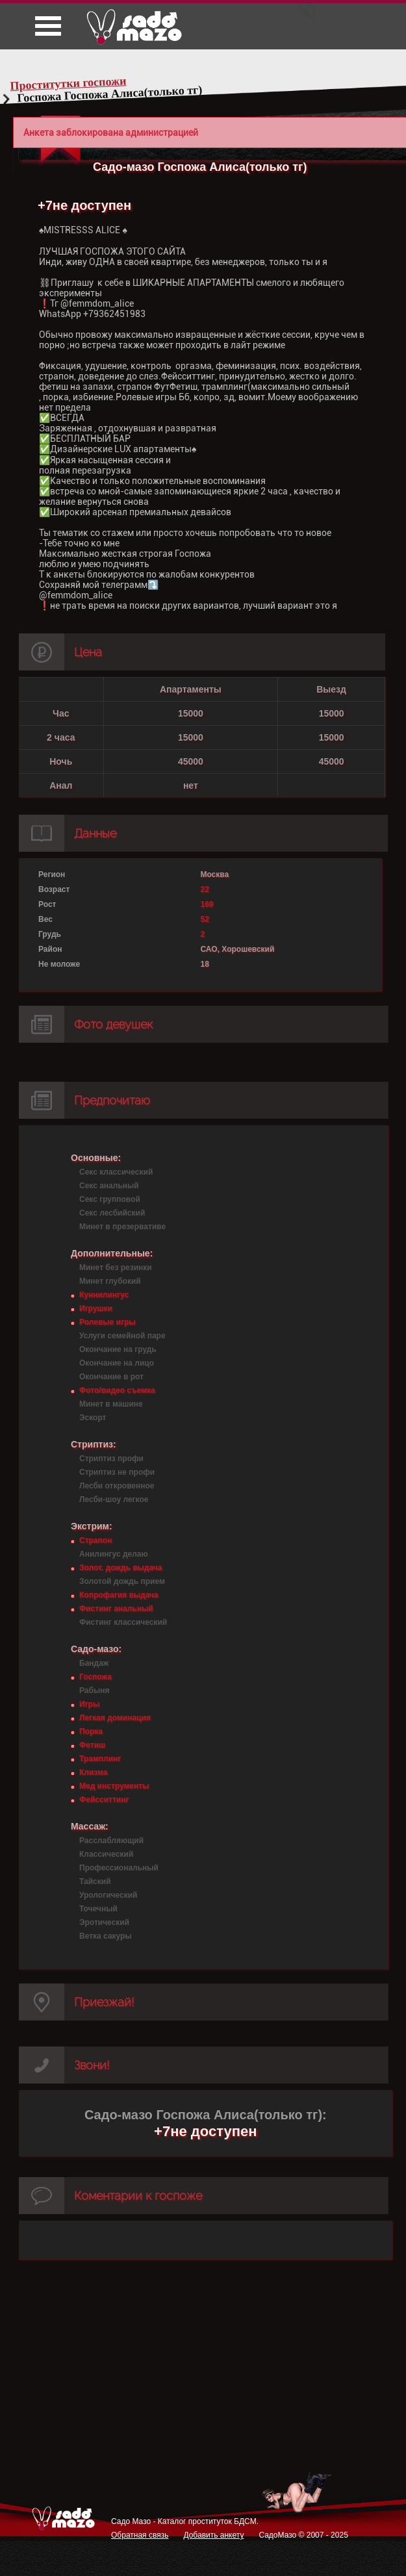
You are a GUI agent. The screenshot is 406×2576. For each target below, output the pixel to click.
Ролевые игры (107, 1322)
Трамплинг (100, 1758)
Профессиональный (119, 1867)
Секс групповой (109, 1199)
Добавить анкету (213, 2535)
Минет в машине (111, 1404)
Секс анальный (109, 1185)
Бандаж (93, 1663)
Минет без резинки (115, 1267)
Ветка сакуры (105, 1936)
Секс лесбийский (112, 1213)
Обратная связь (139, 2535)
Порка (91, 1731)
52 (204, 919)
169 (206, 904)
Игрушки (95, 1308)
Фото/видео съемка (117, 1390)
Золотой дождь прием (122, 1581)
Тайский (95, 1881)
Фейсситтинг (104, 1799)
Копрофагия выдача (119, 1595)
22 (204, 889)
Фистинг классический (123, 1622)
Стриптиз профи (111, 1458)
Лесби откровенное (117, 1485)
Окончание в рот (111, 1376)
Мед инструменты (114, 1786)
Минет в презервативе (122, 1226)
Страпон (95, 1540)
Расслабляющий (111, 1840)
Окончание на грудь (118, 1349)
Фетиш (92, 1745)
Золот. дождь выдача (120, 1567)
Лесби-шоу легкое (113, 1499)
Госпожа (95, 1676)
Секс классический (116, 1172)
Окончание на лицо (116, 1363)
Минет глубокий (110, 1281)
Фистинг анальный (116, 1608)
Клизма (93, 1772)
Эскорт (92, 1417)
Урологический (108, 1895)
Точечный (98, 1908)
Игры (89, 1704)
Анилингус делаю (113, 1554)
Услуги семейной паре (122, 1335)
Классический (106, 1854)
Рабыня (94, 1690)
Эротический (104, 1922)
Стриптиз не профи (117, 1472)
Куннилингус (104, 1294)
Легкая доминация (115, 1717)
